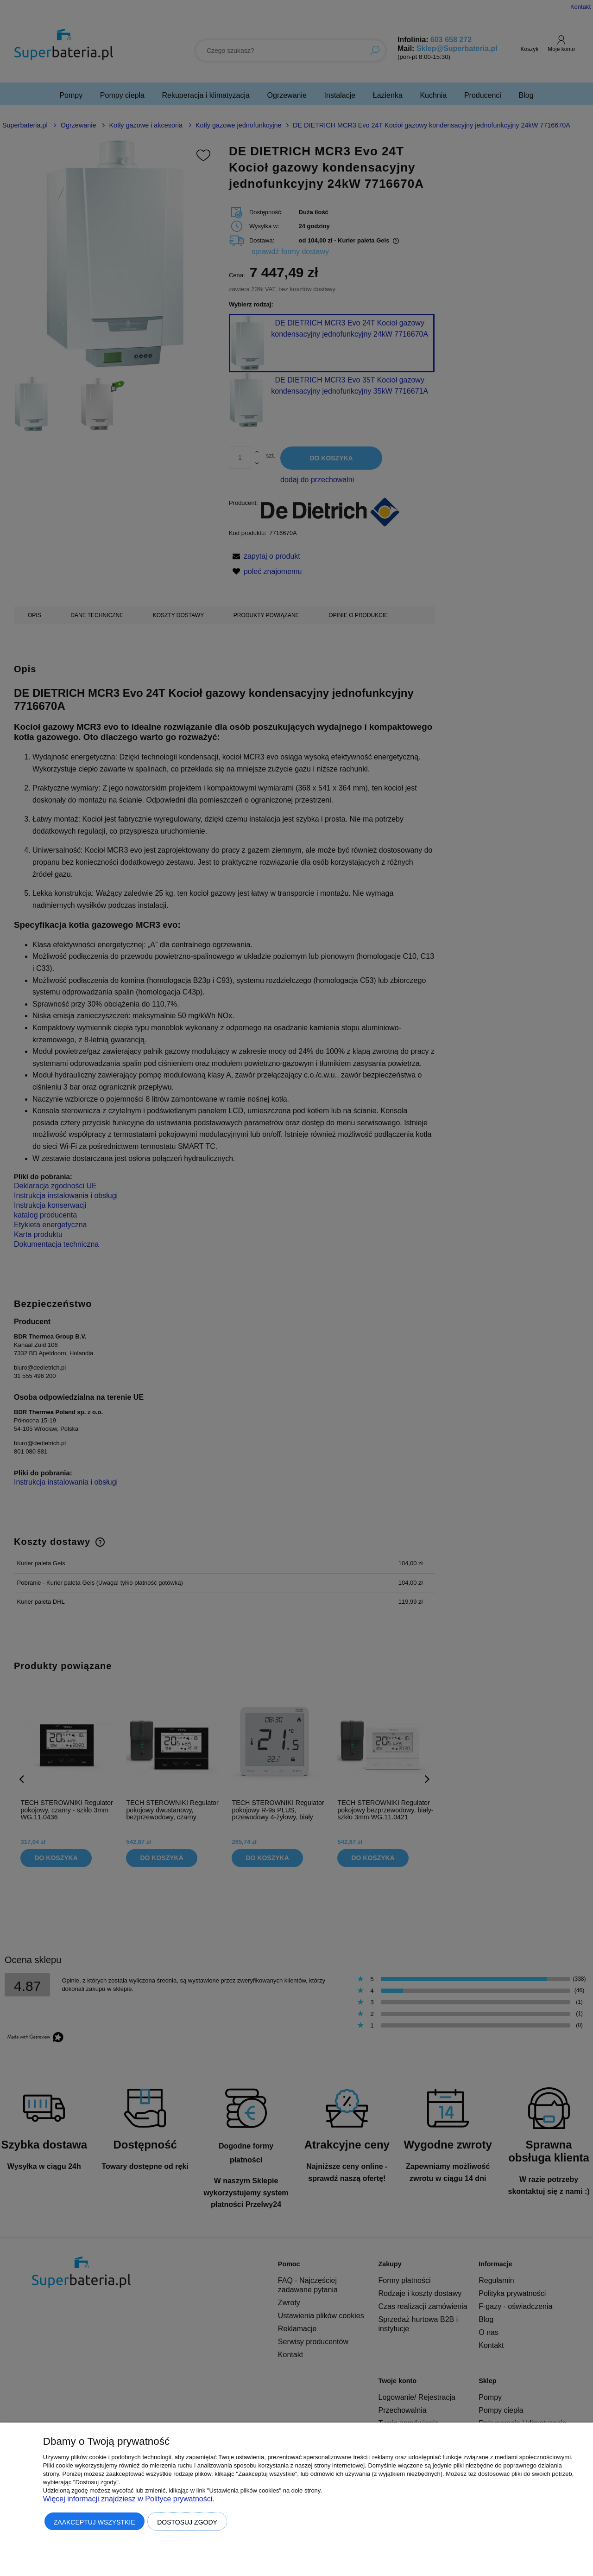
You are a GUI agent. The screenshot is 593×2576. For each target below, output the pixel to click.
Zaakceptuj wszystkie (94, 2522)
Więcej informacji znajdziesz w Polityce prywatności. (128, 2499)
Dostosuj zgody (187, 2522)
